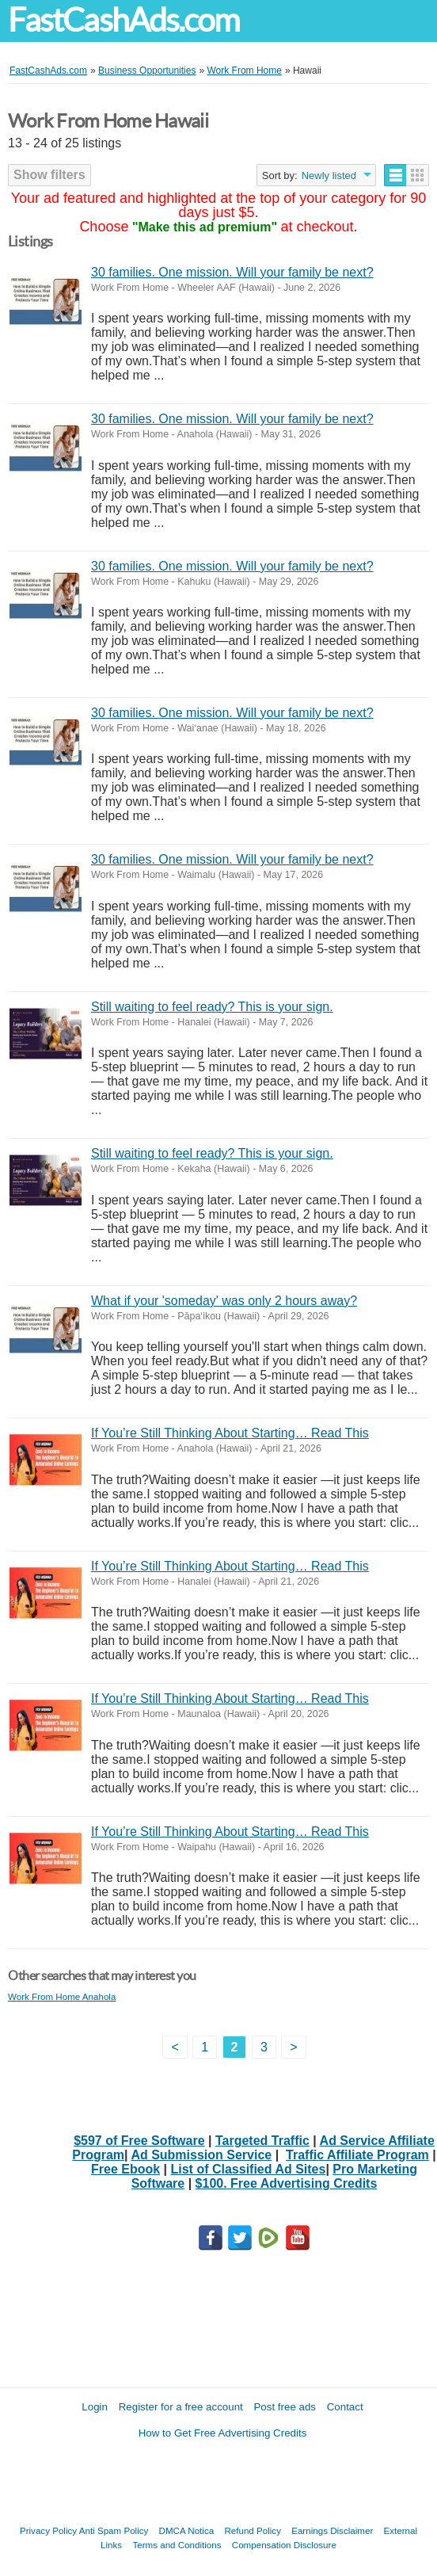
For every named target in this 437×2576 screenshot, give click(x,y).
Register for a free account (181, 2407)
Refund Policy (252, 2530)
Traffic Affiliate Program (357, 2155)
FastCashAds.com (123, 20)
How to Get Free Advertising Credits (223, 2433)
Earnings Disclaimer (332, 2530)
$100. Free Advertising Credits (287, 2183)
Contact (345, 2407)
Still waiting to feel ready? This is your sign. (212, 1006)
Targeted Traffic (262, 2140)
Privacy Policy (48, 2530)
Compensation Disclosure (284, 2545)
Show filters (49, 174)
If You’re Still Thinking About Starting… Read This (230, 1433)
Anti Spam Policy (114, 2530)
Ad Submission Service (201, 2155)
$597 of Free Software (139, 2140)
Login (95, 2407)
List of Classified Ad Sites (248, 2169)
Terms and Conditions (176, 2545)
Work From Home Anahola (62, 1996)
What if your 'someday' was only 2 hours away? (224, 1300)
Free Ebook (125, 2169)
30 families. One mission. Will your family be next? (232, 272)
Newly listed (329, 175)
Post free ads (284, 2407)
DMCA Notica (187, 2530)
